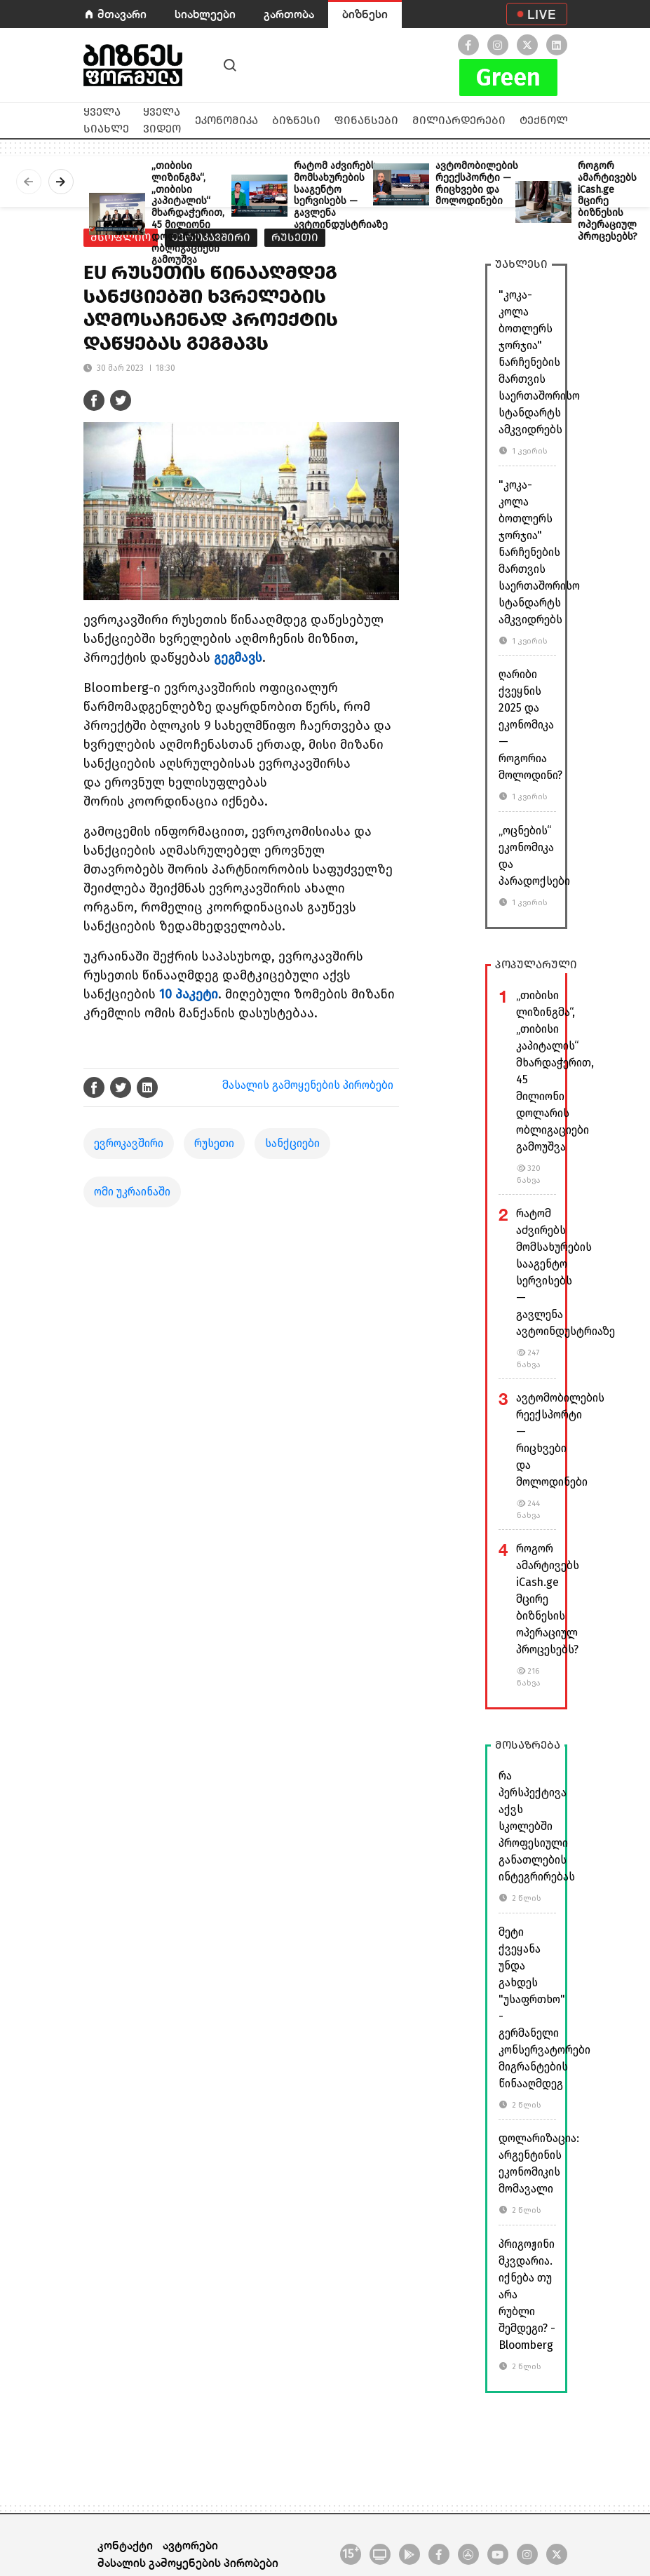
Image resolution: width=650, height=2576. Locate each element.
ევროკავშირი (128, 1143)
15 (350, 2552)
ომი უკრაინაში (132, 1191)
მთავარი (122, 13)
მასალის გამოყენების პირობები (307, 1085)
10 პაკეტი (188, 994)
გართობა (289, 13)
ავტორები (190, 2544)
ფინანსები (366, 120)
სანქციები (292, 1143)
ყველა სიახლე (106, 120)
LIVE (541, 14)
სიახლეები (205, 13)
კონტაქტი (125, 2544)
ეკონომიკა (226, 120)
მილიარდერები (459, 120)
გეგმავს (238, 657)
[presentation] (28, 181)
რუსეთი (214, 1143)
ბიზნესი (365, 13)
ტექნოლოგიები (565, 120)
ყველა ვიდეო (162, 120)
